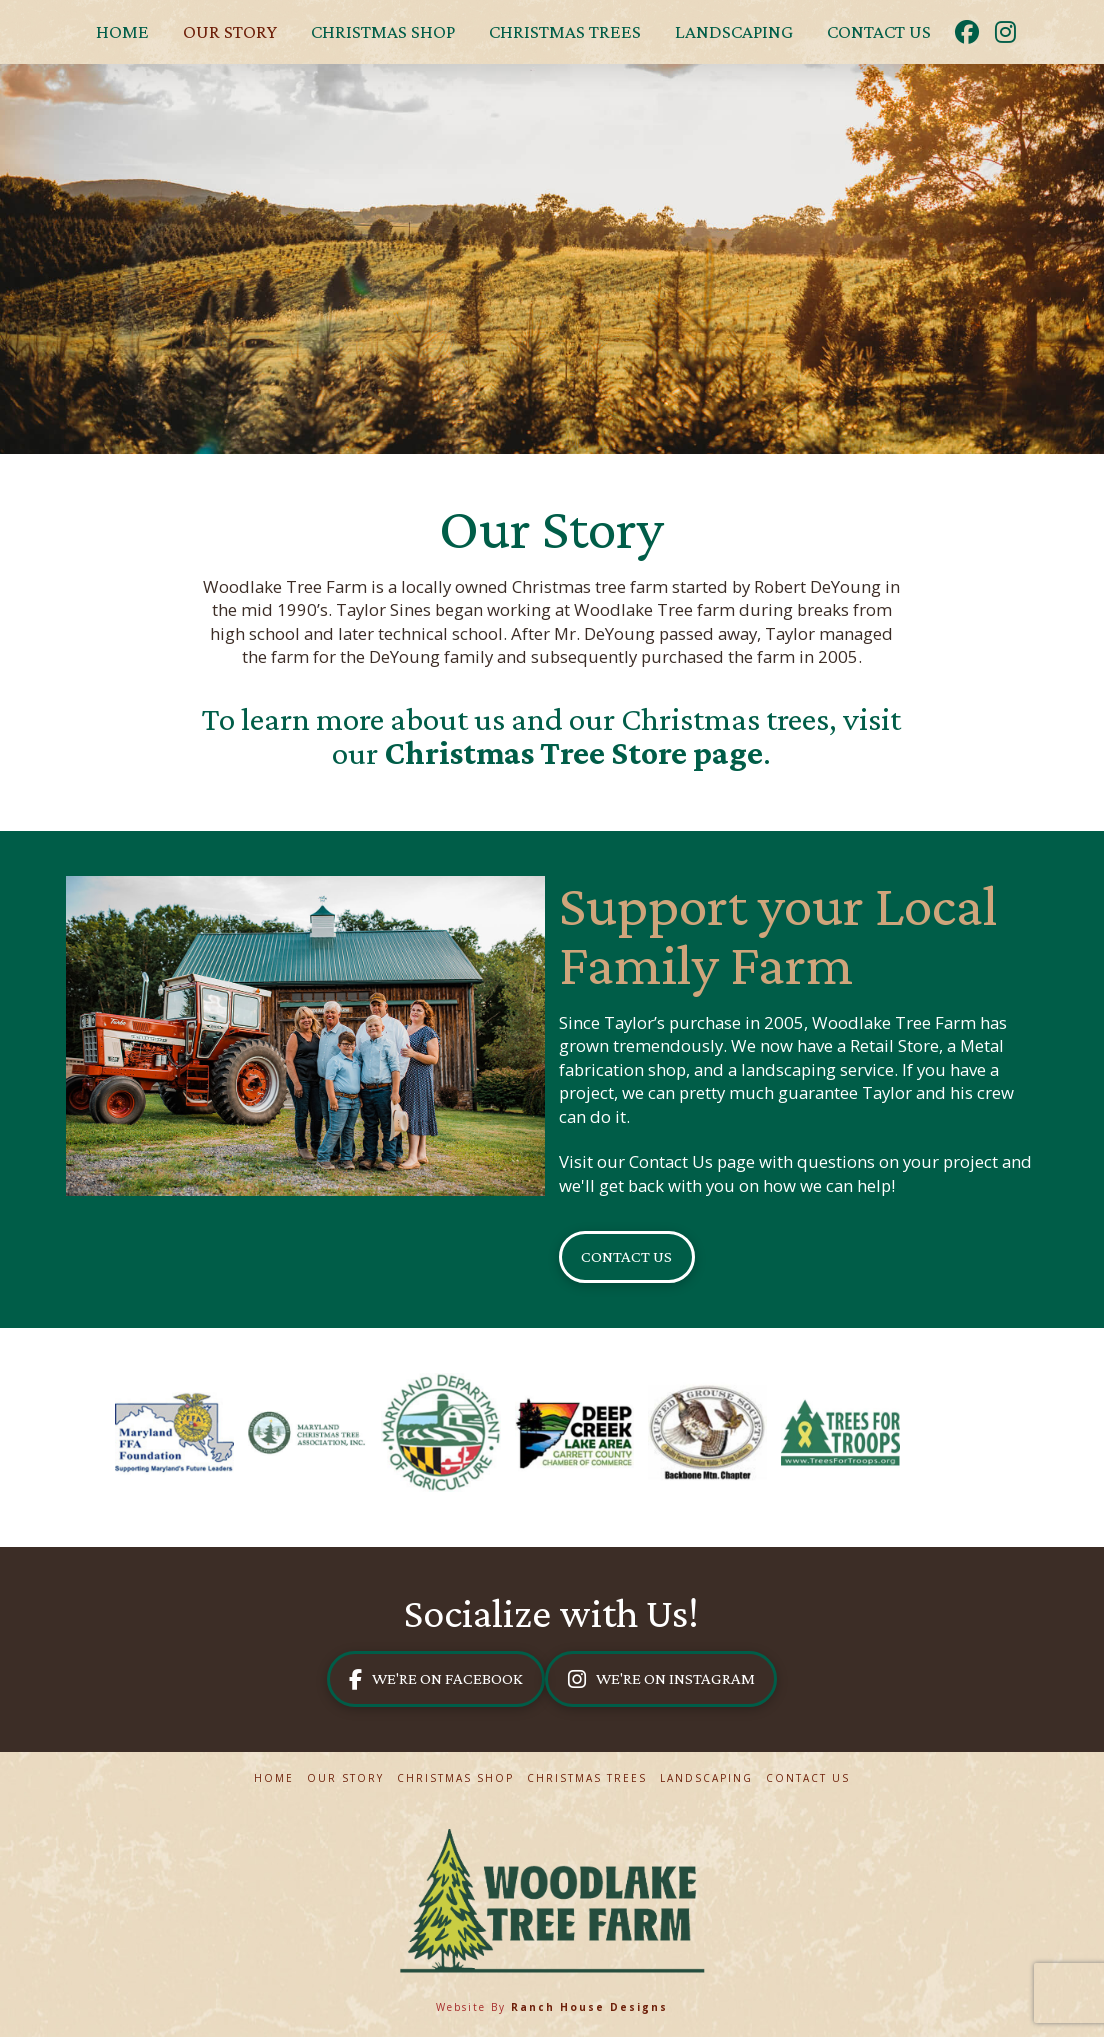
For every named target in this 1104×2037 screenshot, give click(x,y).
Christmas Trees (587, 1778)
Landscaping (706, 1778)
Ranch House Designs (589, 2007)
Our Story (345, 1778)
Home (274, 1778)
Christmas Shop (455, 1778)
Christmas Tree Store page (573, 752)
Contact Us (808, 1778)
